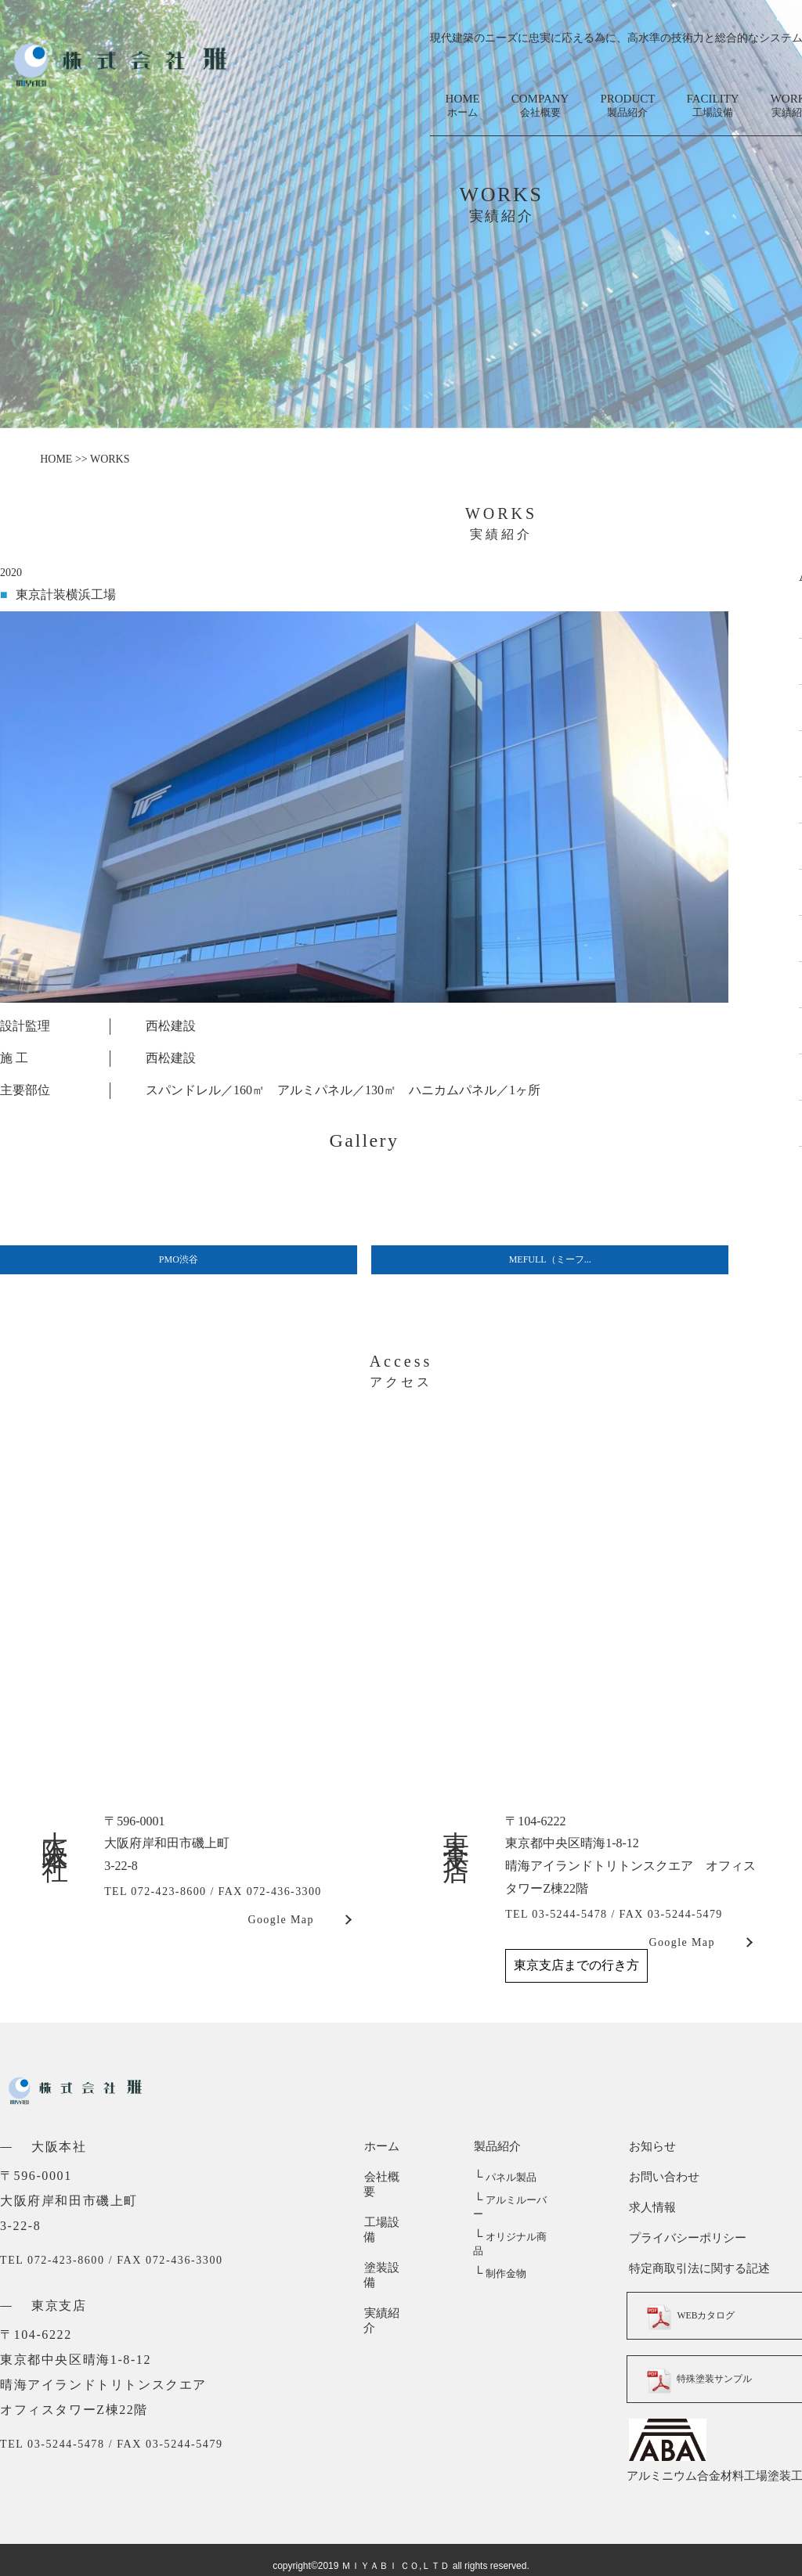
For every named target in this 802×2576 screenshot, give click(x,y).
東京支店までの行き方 (576, 1965)
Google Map (280, 1920)
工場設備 (386, 2207)
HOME (463, 106)
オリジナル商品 (514, 2222)
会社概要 (386, 2177)
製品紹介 (496, 2146)
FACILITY (712, 106)
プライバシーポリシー (685, 2238)
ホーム (381, 2146)
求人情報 (650, 2207)
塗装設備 (386, 2238)
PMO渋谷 (178, 1259)
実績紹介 (386, 2268)
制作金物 (499, 2245)
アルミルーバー (514, 2200)
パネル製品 (504, 2177)
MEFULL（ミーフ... (550, 1259)
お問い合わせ (662, 2177)
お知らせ (650, 2146)
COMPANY (540, 106)
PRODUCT (627, 106)
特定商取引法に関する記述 (697, 2268)
